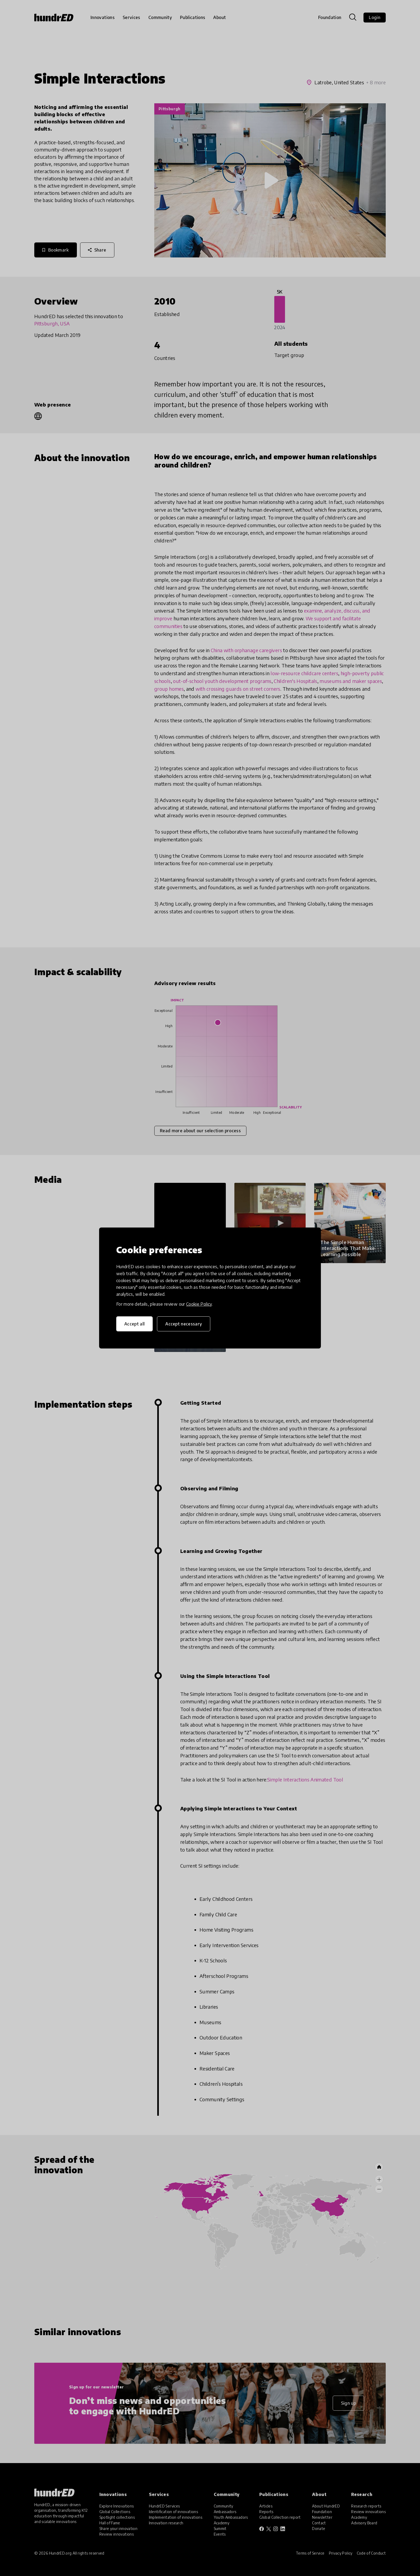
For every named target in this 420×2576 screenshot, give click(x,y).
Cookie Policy (199, 1304)
